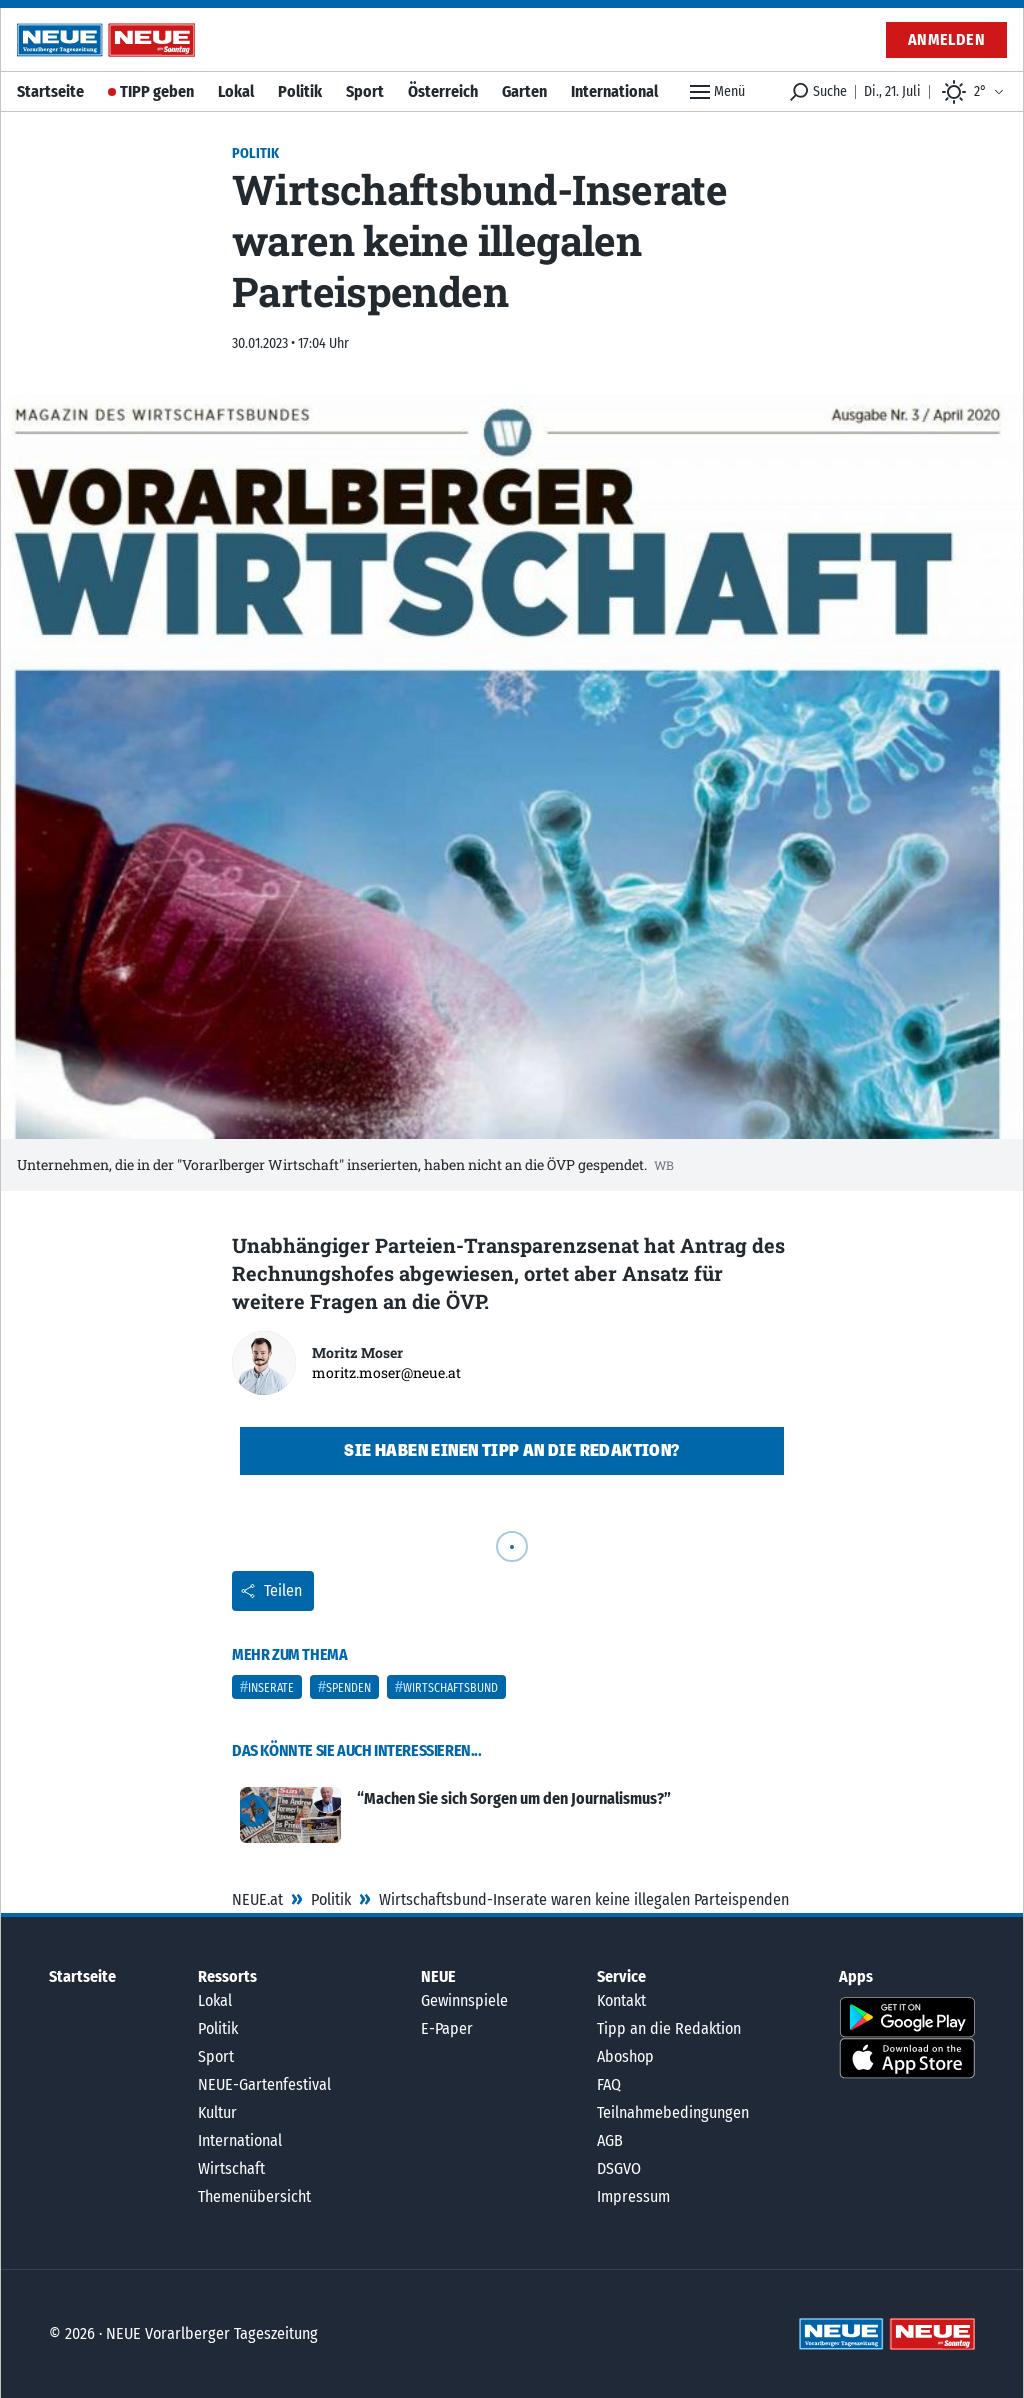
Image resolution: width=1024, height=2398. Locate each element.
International (614, 91)
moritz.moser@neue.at (386, 1372)
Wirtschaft (231, 2168)
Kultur (217, 2112)
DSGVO (619, 2168)
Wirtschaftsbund (450, 1688)
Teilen (271, 1590)
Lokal (236, 91)
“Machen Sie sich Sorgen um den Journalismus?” (514, 1798)
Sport (365, 91)
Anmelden (946, 39)
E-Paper (447, 2028)
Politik (300, 91)
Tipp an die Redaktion (669, 2028)
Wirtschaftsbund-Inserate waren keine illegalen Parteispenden (584, 1899)
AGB (610, 2140)
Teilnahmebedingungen (673, 2112)
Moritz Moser (357, 1352)
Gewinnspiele (464, 2000)
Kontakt (621, 2000)
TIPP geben (157, 91)
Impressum (633, 2196)
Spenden (348, 1688)
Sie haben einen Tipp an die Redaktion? (511, 1450)
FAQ (609, 2084)
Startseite (50, 91)
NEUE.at (257, 1899)
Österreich (443, 91)
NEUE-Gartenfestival (264, 2084)
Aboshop (625, 2056)
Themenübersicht (254, 2196)
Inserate (271, 1688)
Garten (524, 91)
